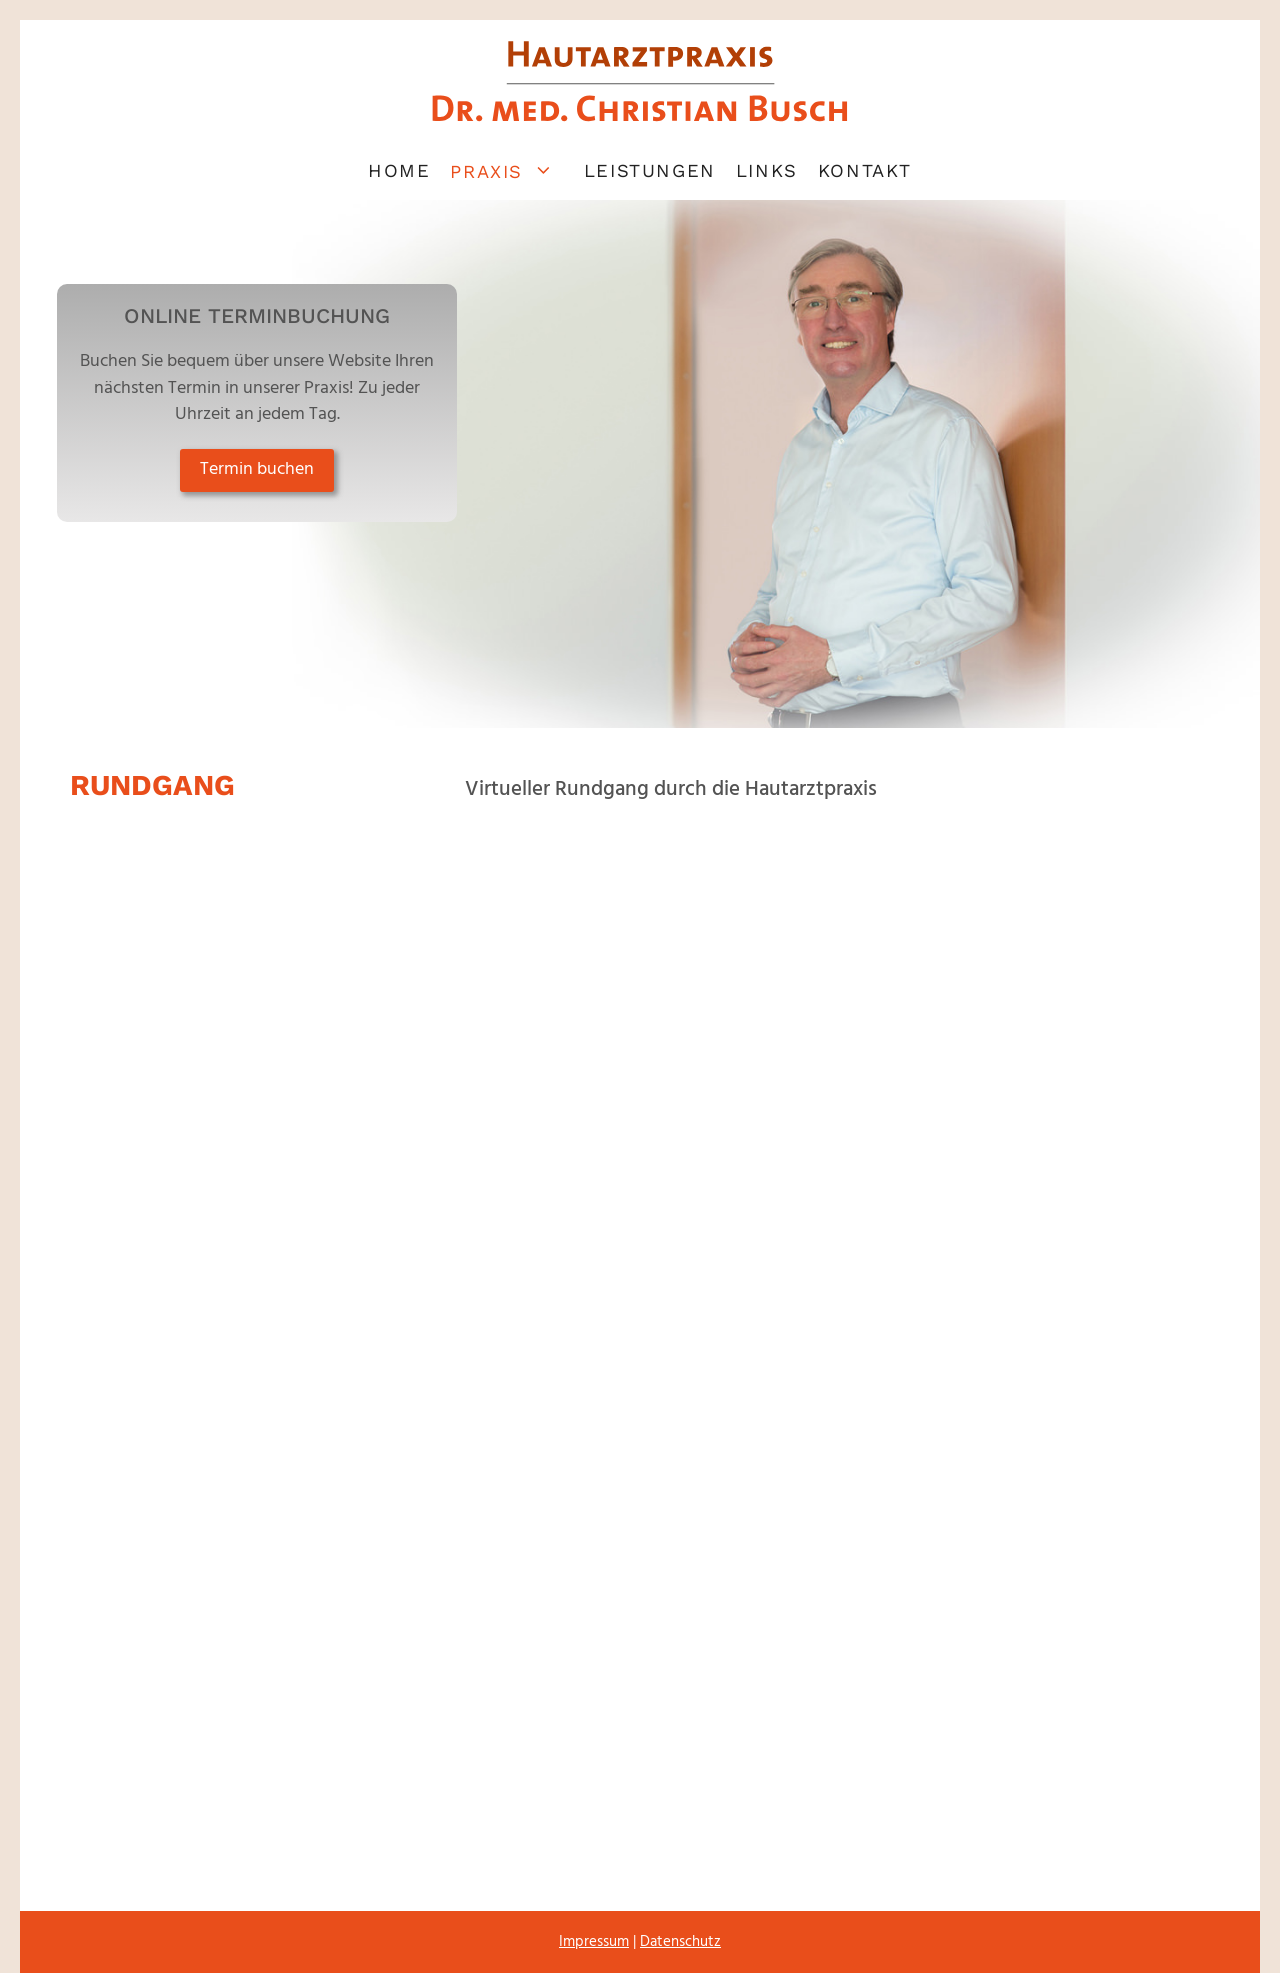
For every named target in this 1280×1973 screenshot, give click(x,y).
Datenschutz (680, 1942)
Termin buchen (257, 469)
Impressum (594, 1942)
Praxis (511, 170)
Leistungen (650, 170)
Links (767, 170)
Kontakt (865, 170)
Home (399, 170)
